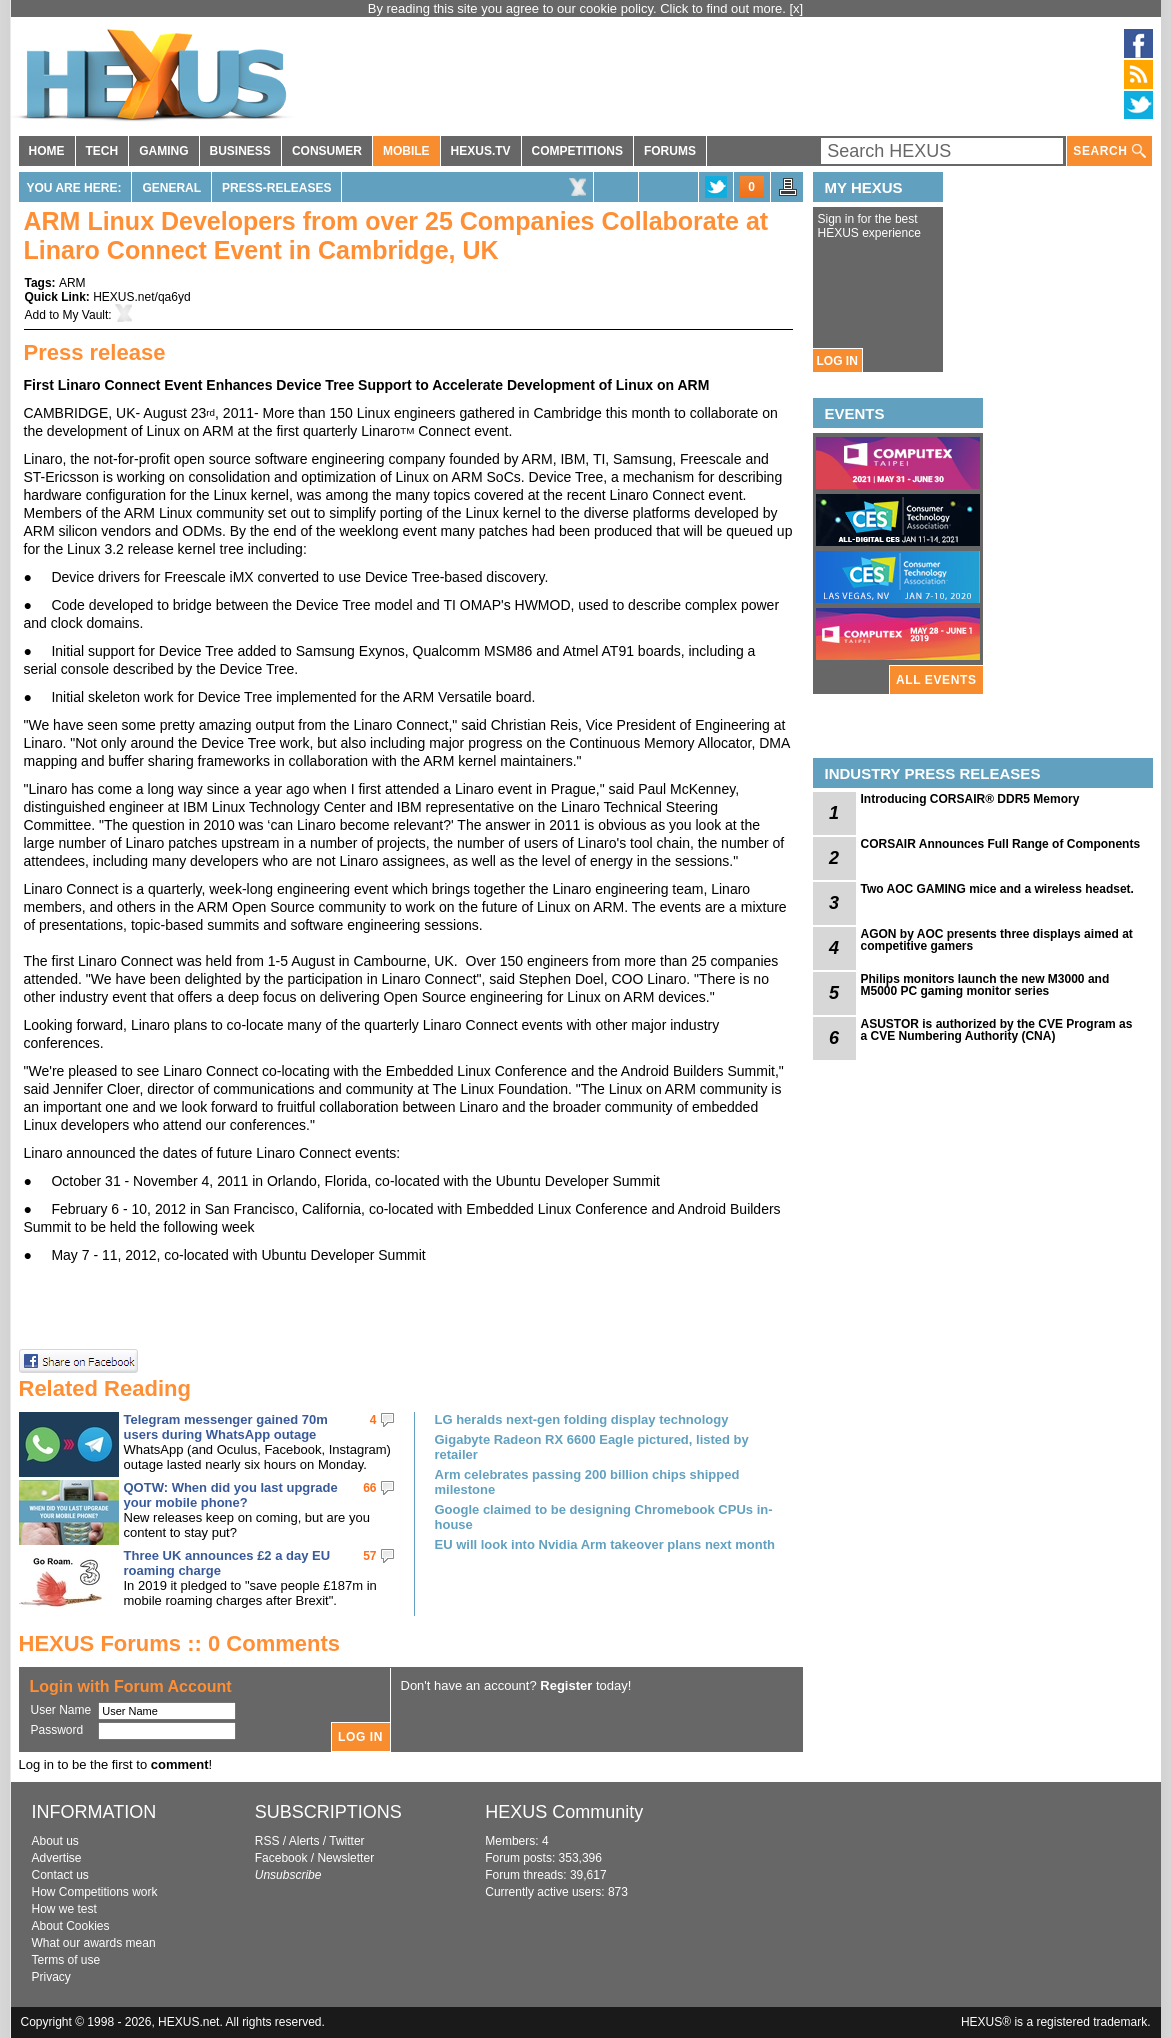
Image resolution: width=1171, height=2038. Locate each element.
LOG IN (837, 361)
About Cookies (71, 1926)
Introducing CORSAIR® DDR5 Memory (970, 799)
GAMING (163, 151)
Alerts (304, 1841)
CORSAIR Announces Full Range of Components (1001, 844)
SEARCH (1109, 151)
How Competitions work (95, 1892)
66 (369, 1488)
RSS (267, 1841)
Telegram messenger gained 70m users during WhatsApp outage (226, 1427)
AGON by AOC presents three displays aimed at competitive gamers (997, 940)
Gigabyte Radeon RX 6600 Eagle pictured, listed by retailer (592, 1447)
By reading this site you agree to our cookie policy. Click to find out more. (579, 8)
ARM (72, 283)
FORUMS (670, 151)
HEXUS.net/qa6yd (141, 297)
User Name (61, 1710)
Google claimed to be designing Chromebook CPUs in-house (604, 1517)
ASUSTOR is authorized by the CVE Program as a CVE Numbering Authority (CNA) (997, 1030)
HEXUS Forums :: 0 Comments (180, 1643)
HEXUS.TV (481, 151)
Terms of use (66, 1960)
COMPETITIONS (577, 151)
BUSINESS (240, 151)
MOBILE (406, 151)
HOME (47, 151)
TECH (102, 151)
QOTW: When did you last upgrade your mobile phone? (231, 1495)
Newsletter (345, 1858)
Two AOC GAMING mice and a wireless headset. (997, 889)
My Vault (86, 315)
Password (57, 1730)
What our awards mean (94, 1943)
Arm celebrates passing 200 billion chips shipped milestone (587, 1482)
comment (180, 1764)
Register (566, 1685)
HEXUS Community (564, 1812)
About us (55, 1841)
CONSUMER (327, 151)
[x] (797, 8)
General (171, 188)
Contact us (60, 1875)
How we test (64, 1909)
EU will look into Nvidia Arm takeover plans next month (605, 1544)
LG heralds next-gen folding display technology (582, 1419)
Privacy (51, 1977)
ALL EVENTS (936, 680)
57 (369, 1556)
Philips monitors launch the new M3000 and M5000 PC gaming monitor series (985, 985)
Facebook (281, 1858)
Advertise (57, 1858)
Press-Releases (276, 188)
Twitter (346, 1841)
